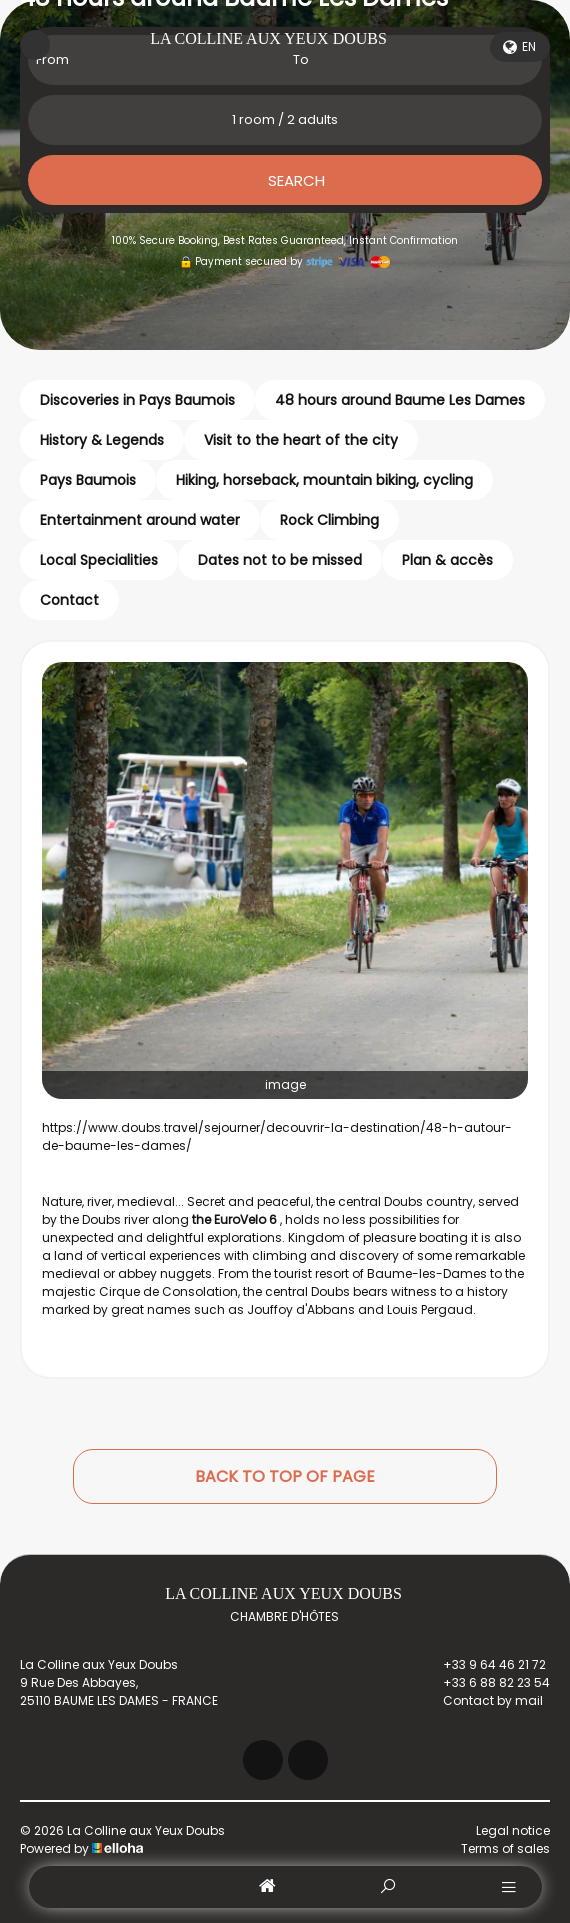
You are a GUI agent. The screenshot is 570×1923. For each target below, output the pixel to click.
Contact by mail (481, 1701)
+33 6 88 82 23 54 (485, 1683)
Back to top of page (285, 1476)
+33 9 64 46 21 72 (483, 1665)
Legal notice (513, 1830)
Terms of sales (505, 1848)
